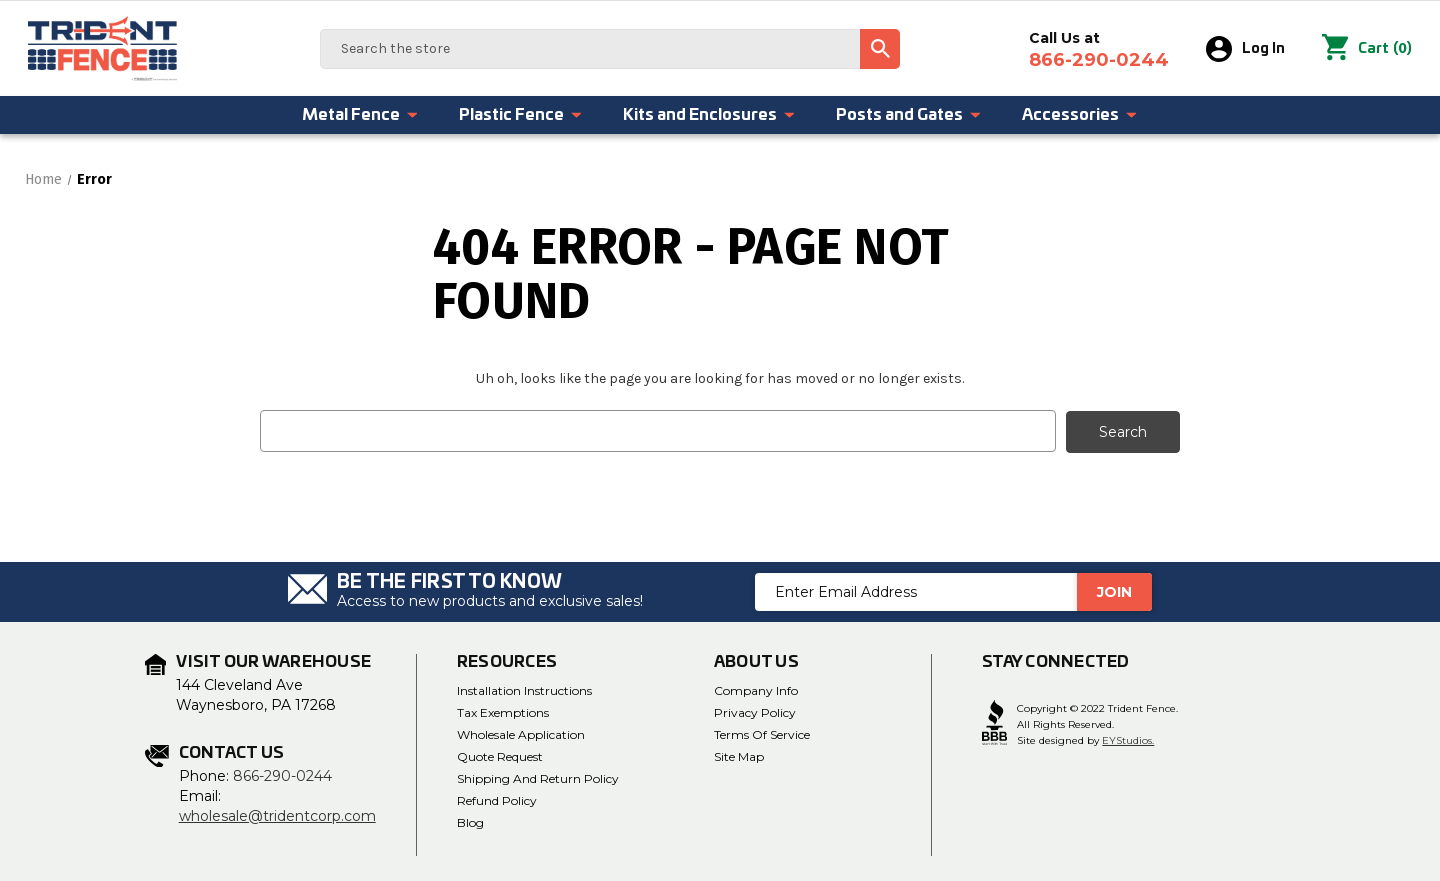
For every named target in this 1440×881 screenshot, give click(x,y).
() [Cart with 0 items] (1367, 49)
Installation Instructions (524, 689)
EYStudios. (1128, 740)
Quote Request (500, 755)
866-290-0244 (282, 775)
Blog (470, 821)
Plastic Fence (521, 115)
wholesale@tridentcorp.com (277, 815)
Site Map (739, 755)
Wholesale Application (521, 733)
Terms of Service (762, 733)
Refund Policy (497, 799)
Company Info (756, 689)
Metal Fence (360, 115)
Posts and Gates (909, 115)
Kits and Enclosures (709, 115)
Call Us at (1099, 50)
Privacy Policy (755, 711)
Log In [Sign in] (1245, 49)
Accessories (1080, 115)
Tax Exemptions (503, 711)
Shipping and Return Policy (538, 777)
